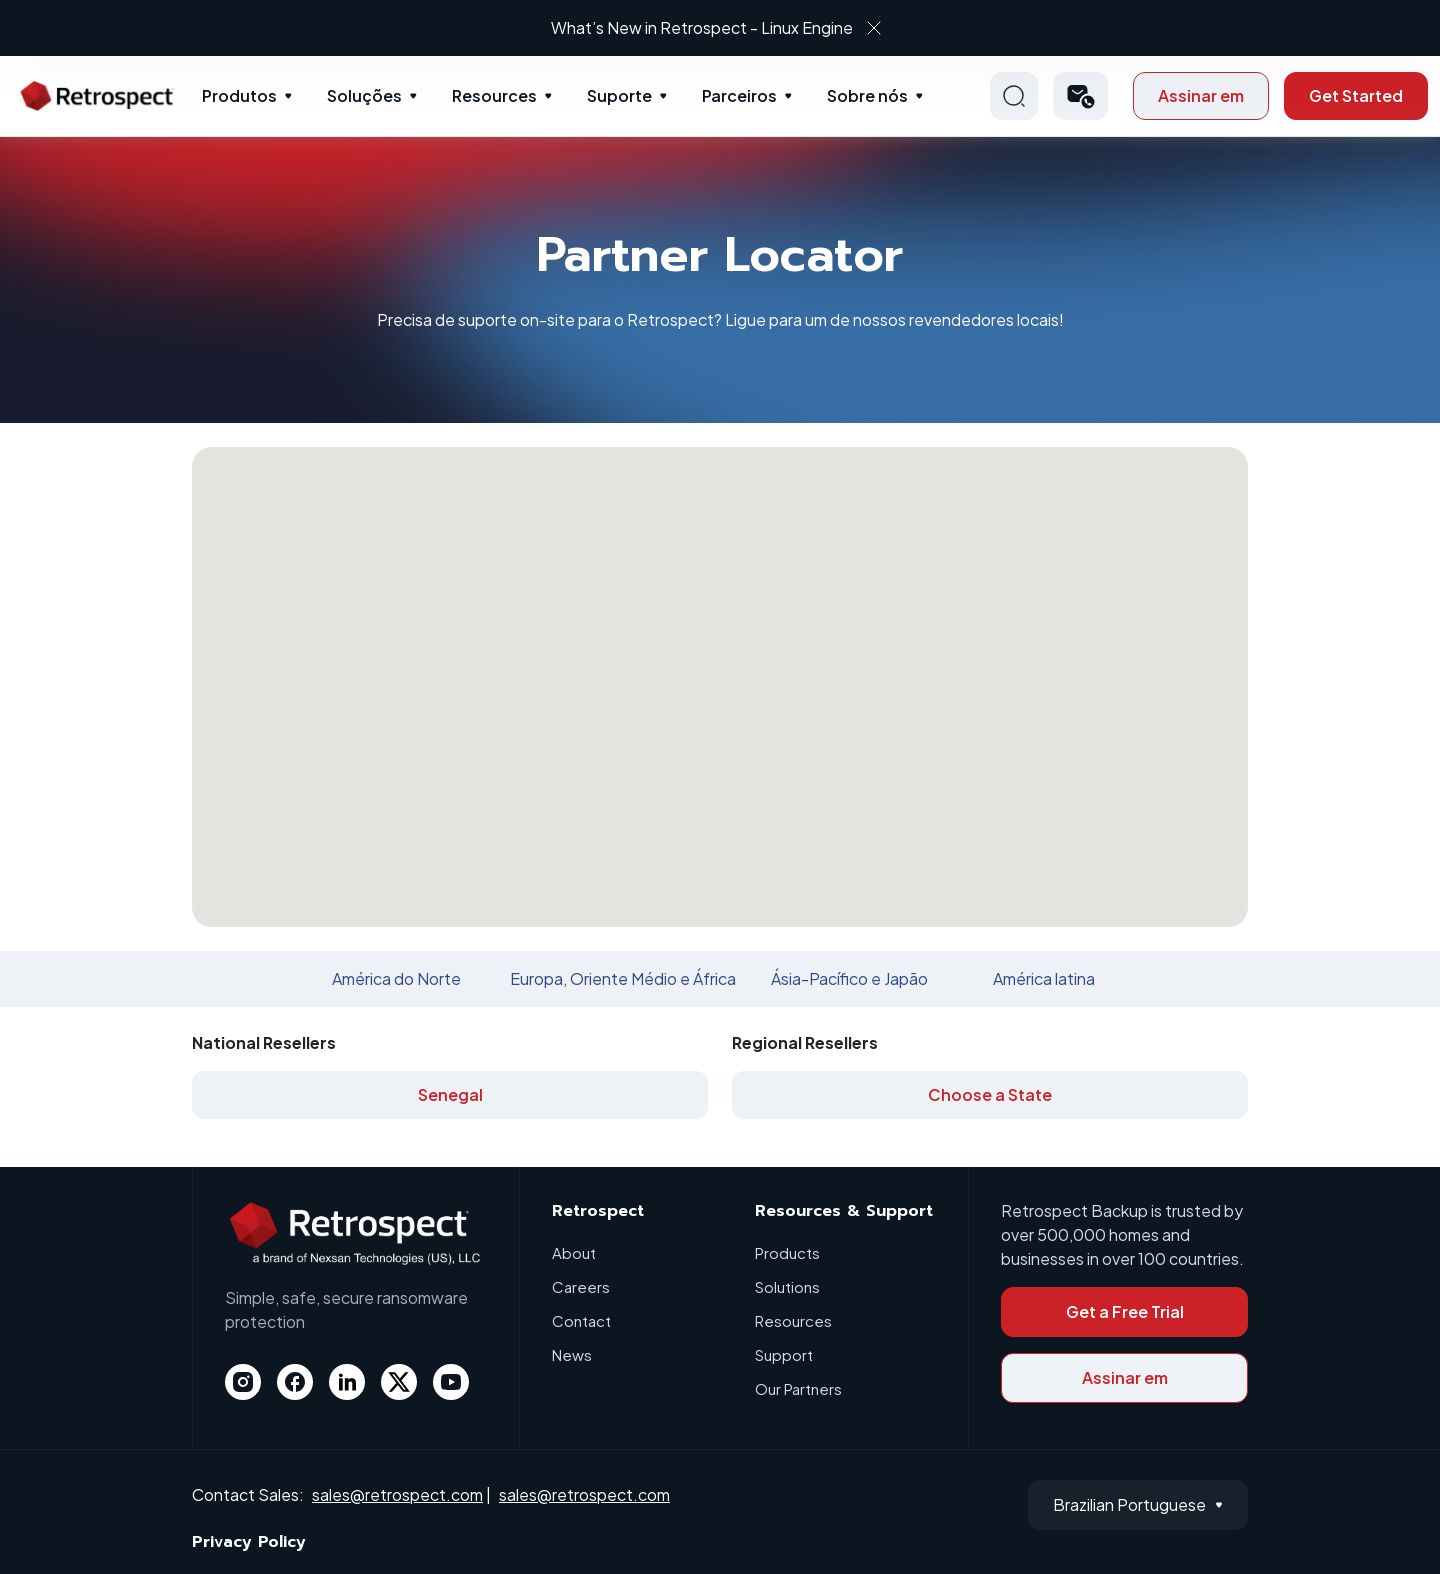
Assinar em (1201, 95)
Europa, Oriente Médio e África (623, 978)
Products (787, 1252)
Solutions (787, 1286)
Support (784, 1354)
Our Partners (798, 1388)
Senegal (450, 1094)
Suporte (619, 95)
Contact (581, 1320)
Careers (581, 1286)
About (574, 1252)
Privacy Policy (249, 1542)
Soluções (364, 95)
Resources (494, 95)
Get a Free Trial (1125, 1311)
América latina (1044, 978)
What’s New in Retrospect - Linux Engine (702, 27)
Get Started (1356, 95)
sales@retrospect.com (397, 1494)
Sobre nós (867, 95)
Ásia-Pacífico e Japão (849, 978)
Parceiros (739, 95)
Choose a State (990, 1094)
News (572, 1354)
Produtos (239, 95)
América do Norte (396, 978)
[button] (1080, 96)
